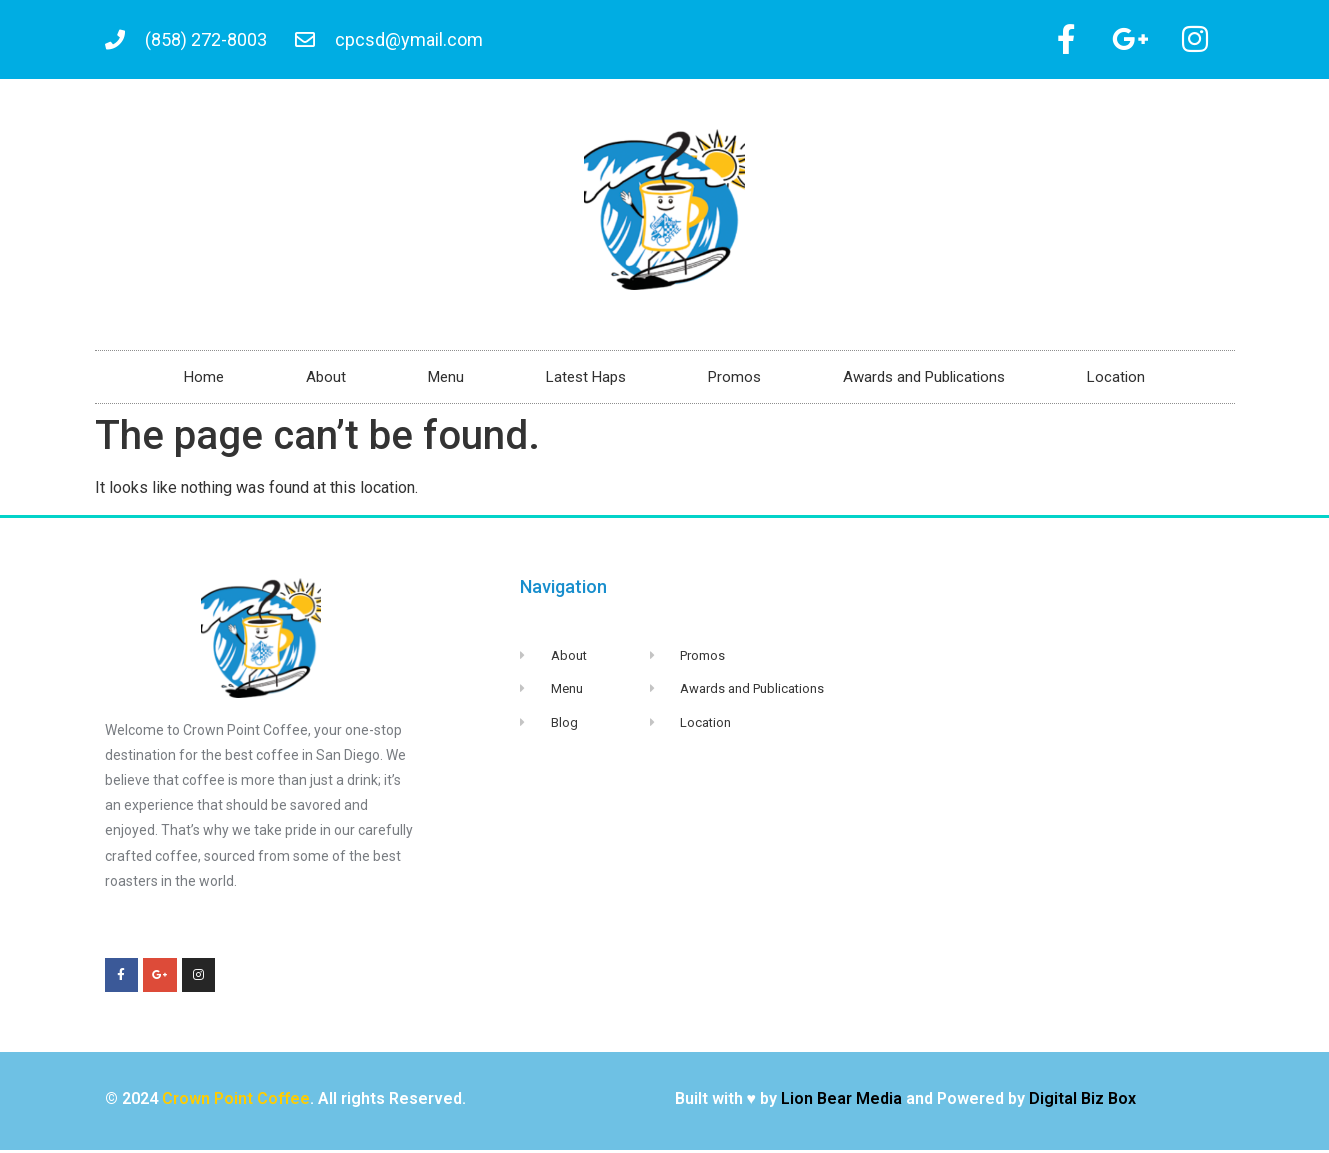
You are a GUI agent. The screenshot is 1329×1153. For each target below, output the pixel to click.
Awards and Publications (924, 380)
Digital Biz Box (1082, 1101)
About (326, 380)
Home (204, 380)
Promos (734, 380)
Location (1116, 380)
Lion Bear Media (841, 1101)
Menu (446, 380)
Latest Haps (586, 380)
